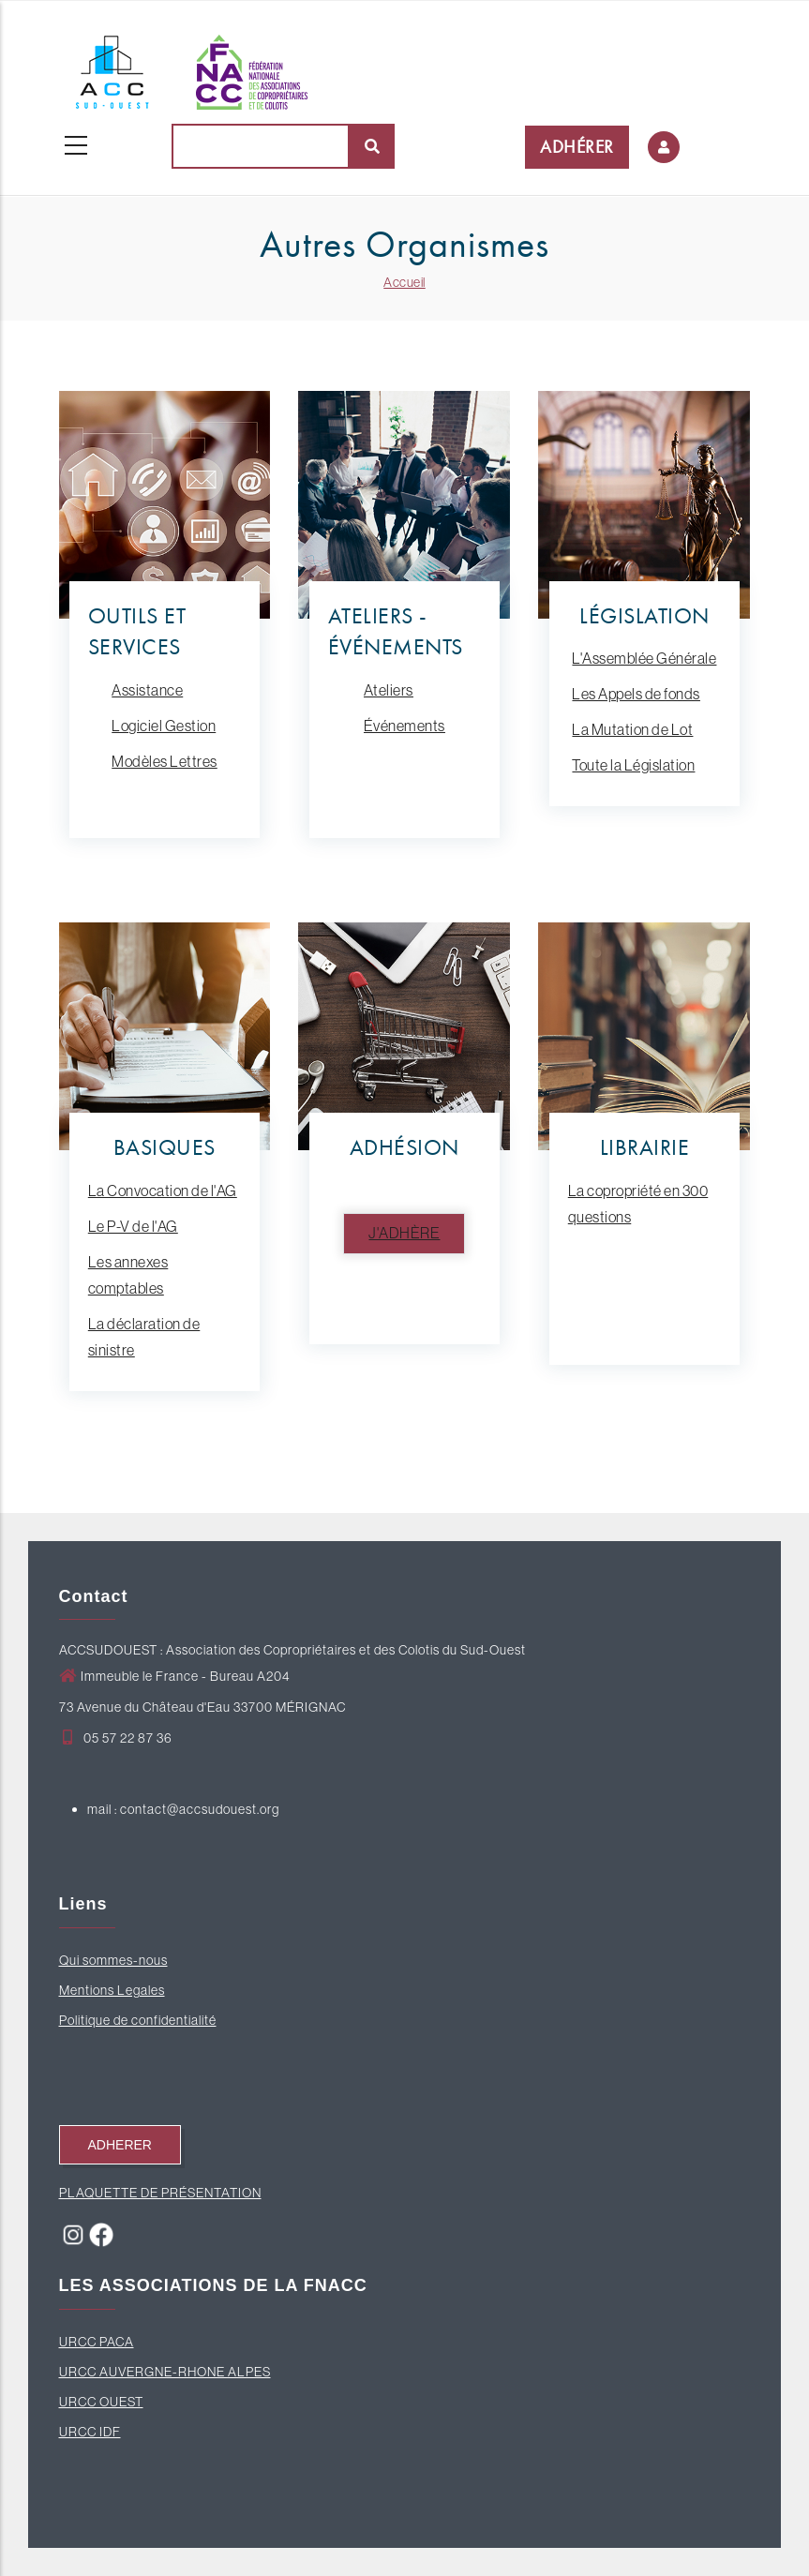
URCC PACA (96, 2341)
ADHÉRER (577, 146)
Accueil (404, 282)
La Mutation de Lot (632, 729)
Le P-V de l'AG (133, 1226)
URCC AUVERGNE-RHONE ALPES (165, 2371)
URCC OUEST (101, 2401)
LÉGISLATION (644, 615)
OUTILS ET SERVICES (137, 631)
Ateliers (388, 690)
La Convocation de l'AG (162, 1190)
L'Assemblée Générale (644, 658)
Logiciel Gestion (164, 725)
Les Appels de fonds (636, 693)
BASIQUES (164, 1146)
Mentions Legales (112, 1990)
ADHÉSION (404, 1146)
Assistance (147, 690)
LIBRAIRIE (645, 1146)
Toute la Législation (633, 765)
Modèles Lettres (164, 761)
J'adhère (404, 1232)
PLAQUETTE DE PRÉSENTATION (160, 2192)
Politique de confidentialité (138, 2020)
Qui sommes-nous (113, 1960)
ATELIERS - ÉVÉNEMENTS (395, 631)
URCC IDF (90, 2431)
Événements (404, 725)
